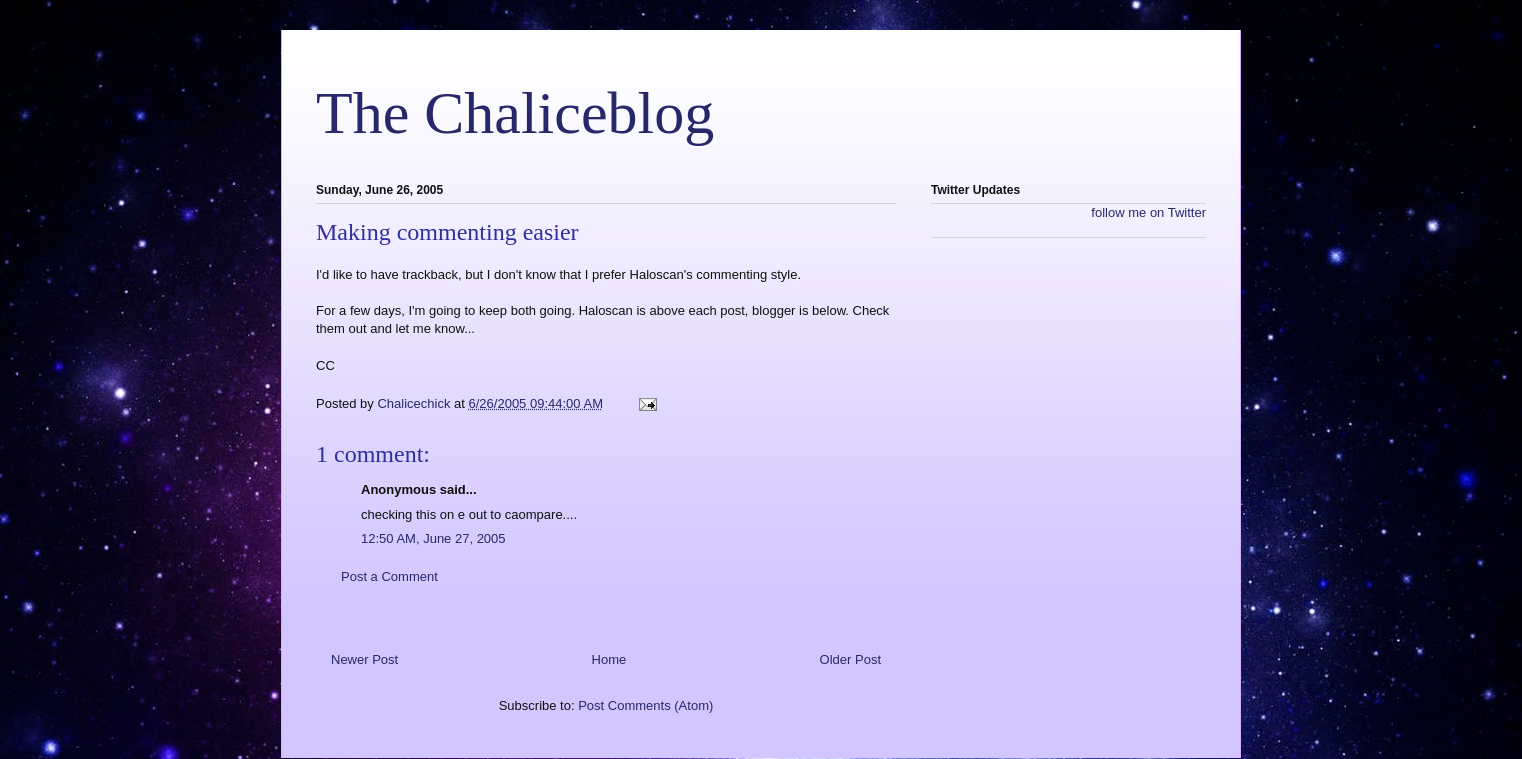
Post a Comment (389, 576)
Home (609, 659)
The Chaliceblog (515, 113)
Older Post (850, 659)
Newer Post (364, 659)
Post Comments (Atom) (645, 705)
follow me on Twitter (1148, 212)
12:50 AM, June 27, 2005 (433, 538)
